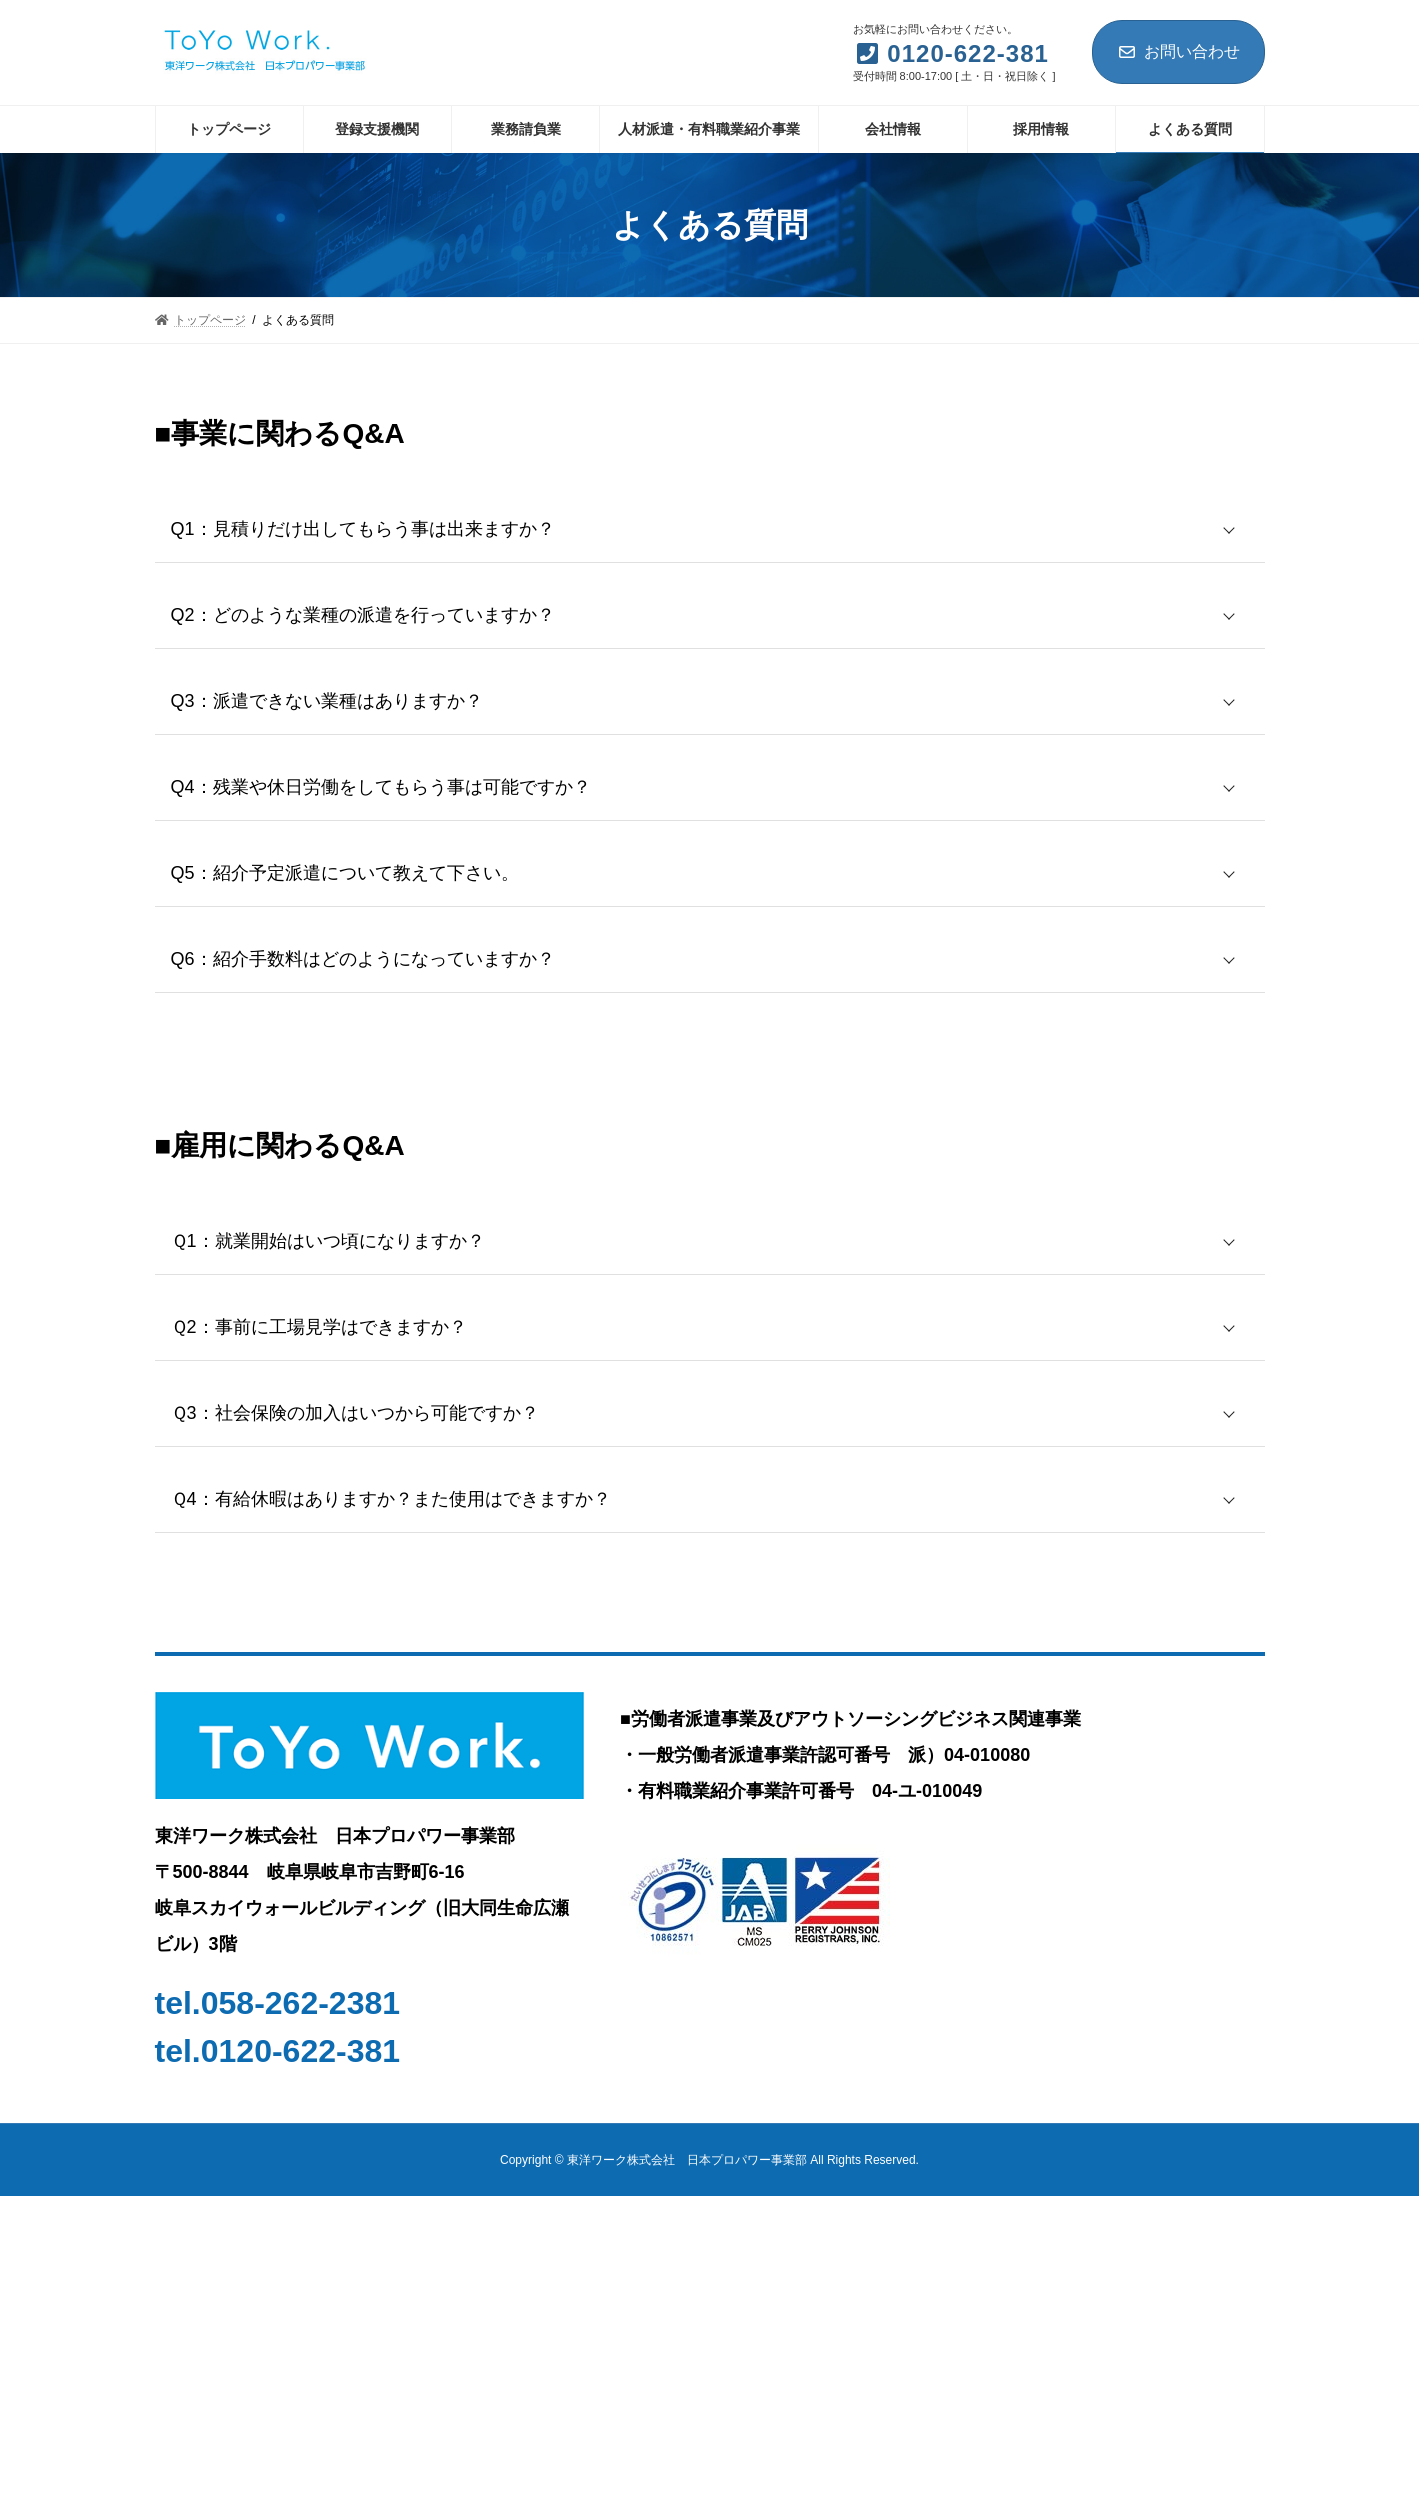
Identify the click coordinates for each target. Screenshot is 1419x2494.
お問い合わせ (1178, 51)
